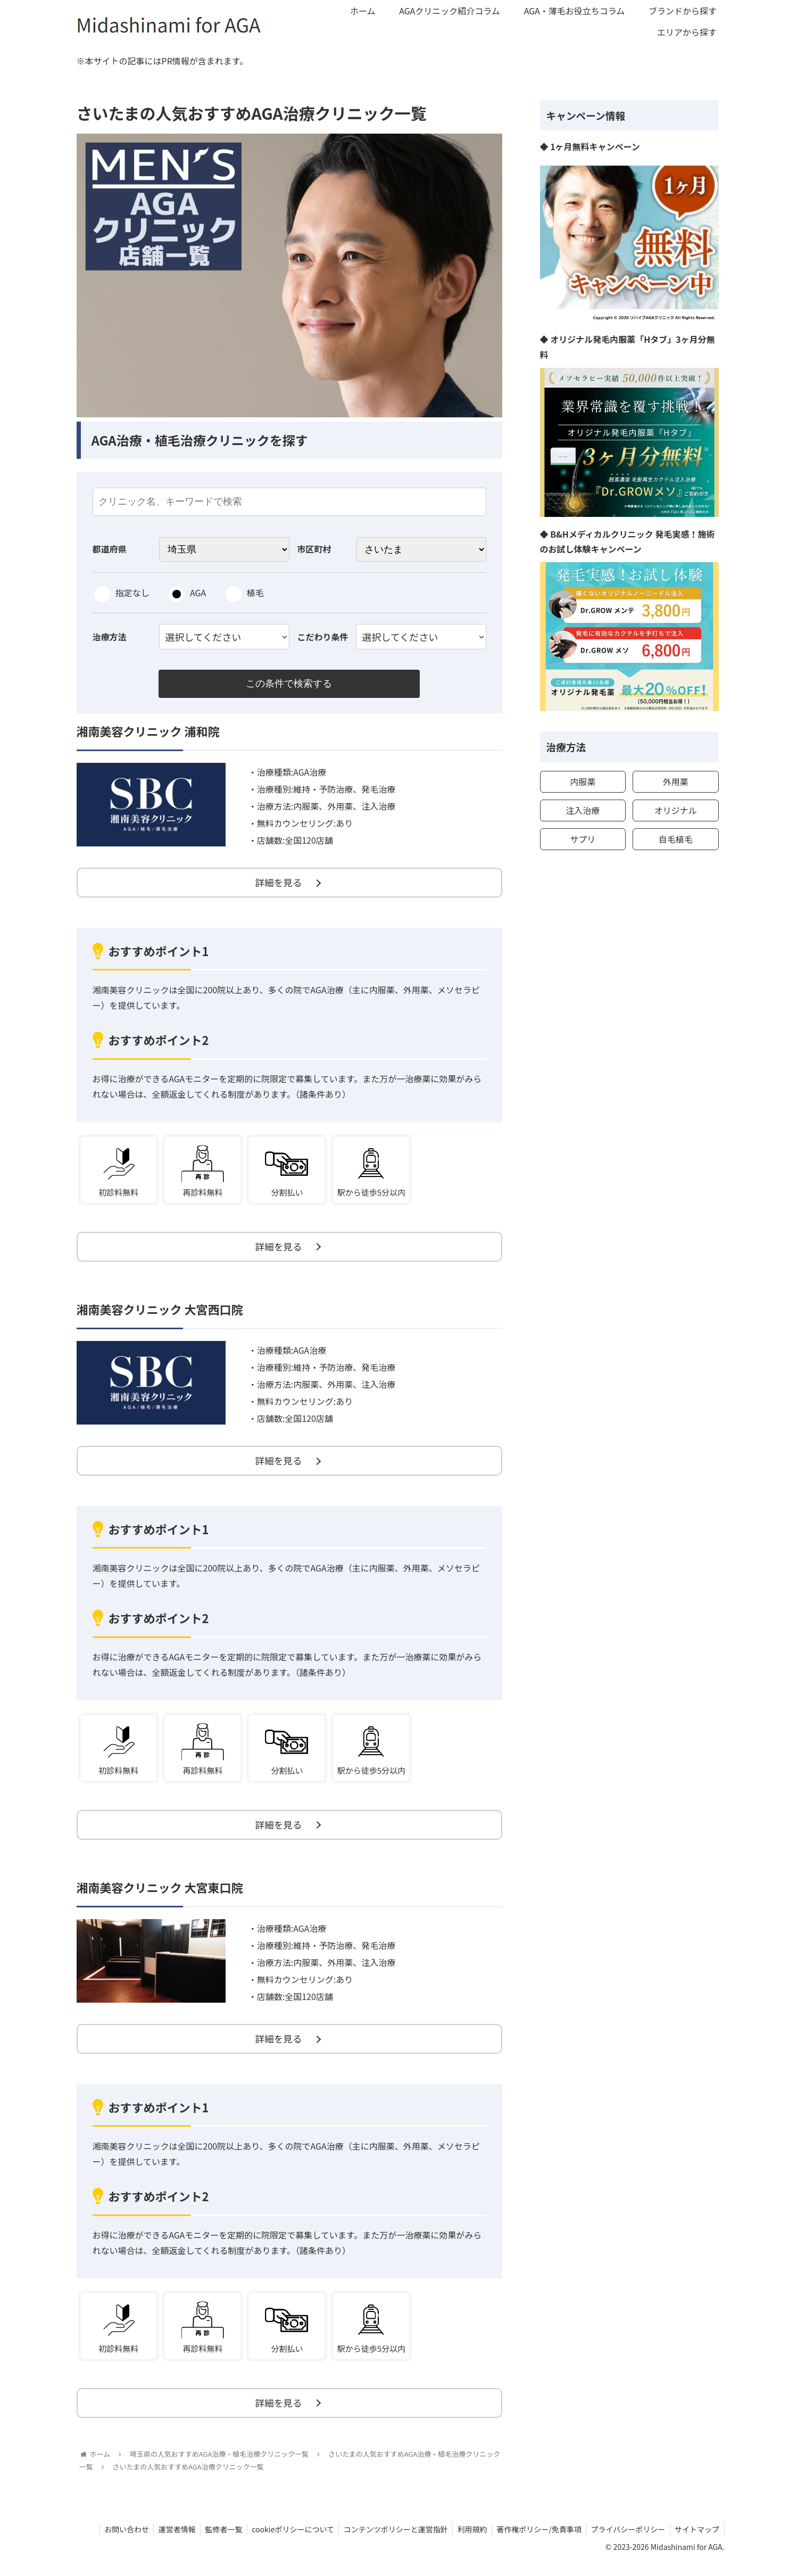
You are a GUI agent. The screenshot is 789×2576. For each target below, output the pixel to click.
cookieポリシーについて (284, 2543)
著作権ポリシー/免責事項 (534, 2543)
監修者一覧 (212, 2543)
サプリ (582, 839)
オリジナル (675, 810)
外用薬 (675, 781)
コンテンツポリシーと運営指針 (388, 2543)
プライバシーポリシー (625, 2543)
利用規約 (466, 2543)
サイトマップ (696, 2543)
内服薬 (582, 781)
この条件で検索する (289, 684)
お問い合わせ (112, 2543)
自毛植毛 (676, 839)
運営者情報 (164, 2543)
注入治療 (583, 810)
